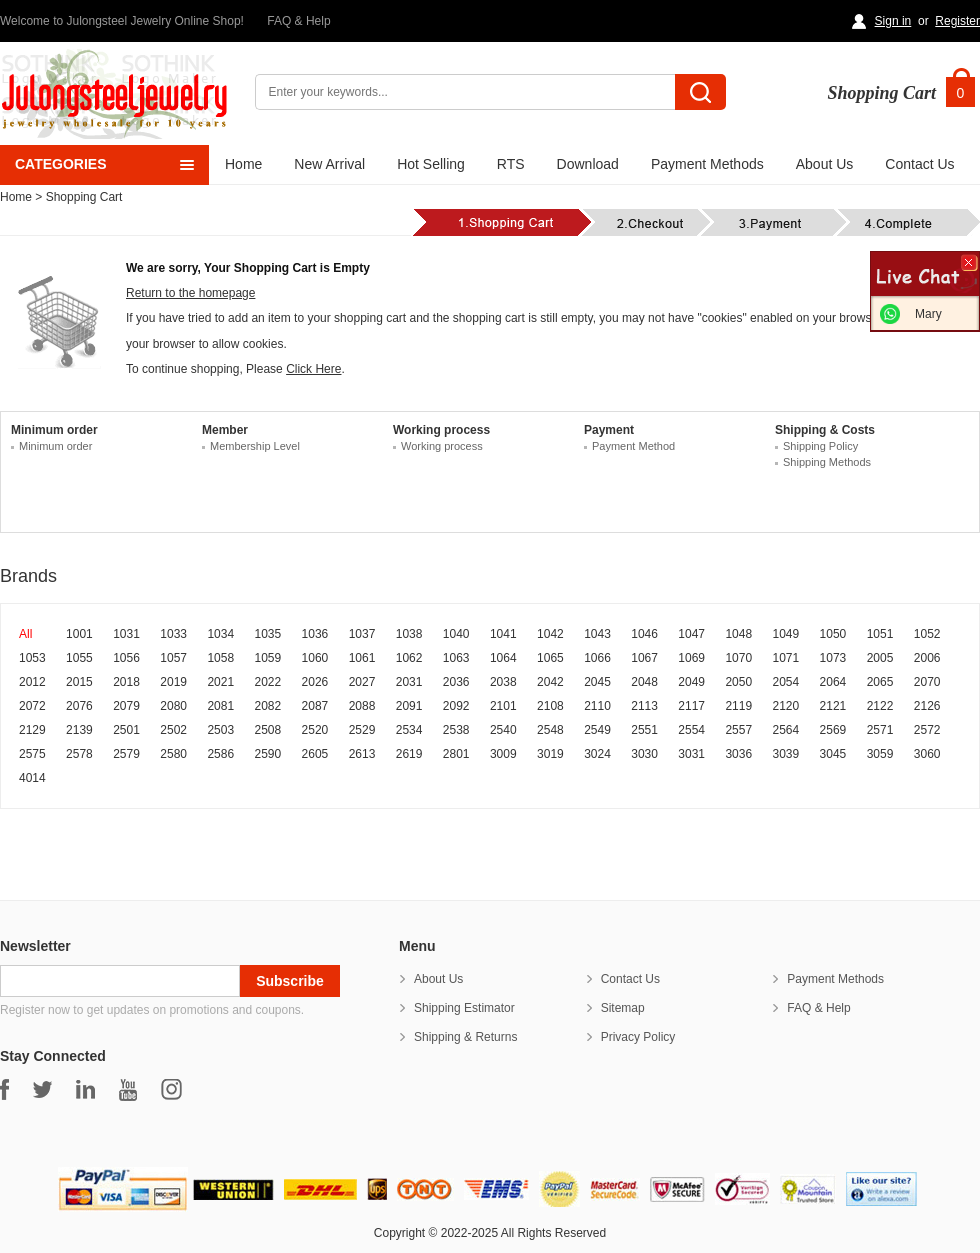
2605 (315, 754)
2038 (503, 682)
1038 (409, 634)
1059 (267, 658)
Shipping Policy (820, 446)
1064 (503, 658)
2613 (362, 754)
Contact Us (919, 164)
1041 (503, 634)
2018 (126, 682)
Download (588, 164)
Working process (442, 446)
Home (243, 164)
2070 (927, 682)
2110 (597, 706)
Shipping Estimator (464, 1008)
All (25, 634)
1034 (220, 634)
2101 (503, 706)
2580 (173, 754)
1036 (315, 634)
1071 (786, 658)
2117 (691, 706)
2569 (833, 730)
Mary (928, 314)
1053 (32, 658)
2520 (315, 730)
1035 (267, 634)
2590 (267, 754)
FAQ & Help (298, 21)
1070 (738, 658)
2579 (126, 754)
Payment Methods (707, 164)
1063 (456, 658)
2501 (126, 730)
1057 (173, 658)
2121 (833, 706)
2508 (267, 730)
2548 (550, 730)
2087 (315, 706)
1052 (927, 634)
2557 (738, 730)
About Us (825, 164)
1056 (126, 658)
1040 (456, 634)
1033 (173, 634)
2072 (32, 706)
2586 (220, 754)
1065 (550, 658)
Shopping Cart (881, 93)
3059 (880, 754)
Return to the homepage (190, 293)
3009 (503, 754)
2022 (267, 682)
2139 (79, 730)
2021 (220, 682)
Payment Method (633, 446)
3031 (691, 754)
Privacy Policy (638, 1037)
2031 (409, 682)
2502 (173, 730)
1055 (79, 658)
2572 (927, 730)
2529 (362, 730)
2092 (456, 706)
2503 (220, 730)
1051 (880, 634)
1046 (644, 634)
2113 (644, 706)
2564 (786, 730)
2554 (691, 730)
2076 (79, 706)
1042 (550, 634)
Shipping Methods (827, 462)
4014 (32, 778)
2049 (691, 682)
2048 (644, 682)
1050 (833, 634)
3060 (927, 754)
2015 (79, 682)
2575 (32, 754)
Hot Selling (431, 164)
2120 (786, 706)
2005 (880, 658)
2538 (456, 730)
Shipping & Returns (465, 1037)
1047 (691, 634)
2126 (927, 706)
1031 (126, 634)
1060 (315, 658)
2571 (880, 730)
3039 (786, 754)
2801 (456, 754)
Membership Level (255, 446)
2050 (738, 682)
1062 (409, 658)
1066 (597, 658)
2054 (786, 682)
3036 (738, 754)
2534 (409, 730)
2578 (79, 754)
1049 (786, 634)
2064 (833, 682)
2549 (597, 730)
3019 (550, 754)
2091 (409, 706)
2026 (315, 682)
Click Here (313, 369)
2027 (362, 682)
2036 (456, 682)
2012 (32, 682)
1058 (220, 658)
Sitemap (623, 1008)
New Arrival (329, 164)
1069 (691, 658)
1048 (738, 634)
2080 (173, 706)
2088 (362, 706)
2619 (409, 754)
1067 (644, 658)
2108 (550, 706)
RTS (511, 164)
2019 (173, 682)
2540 (503, 730)
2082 (267, 706)
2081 (220, 706)
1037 (362, 634)
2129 (32, 730)
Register (957, 21)
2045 (597, 682)
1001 (79, 634)
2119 (738, 706)
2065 (880, 682)
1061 (362, 658)
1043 (597, 634)
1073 (833, 658)
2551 (644, 730)
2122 (880, 706)
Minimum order (55, 446)
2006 (927, 658)
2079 (126, 706)
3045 (833, 754)
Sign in (893, 21)
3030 (644, 754)
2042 (550, 682)
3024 (597, 754)
